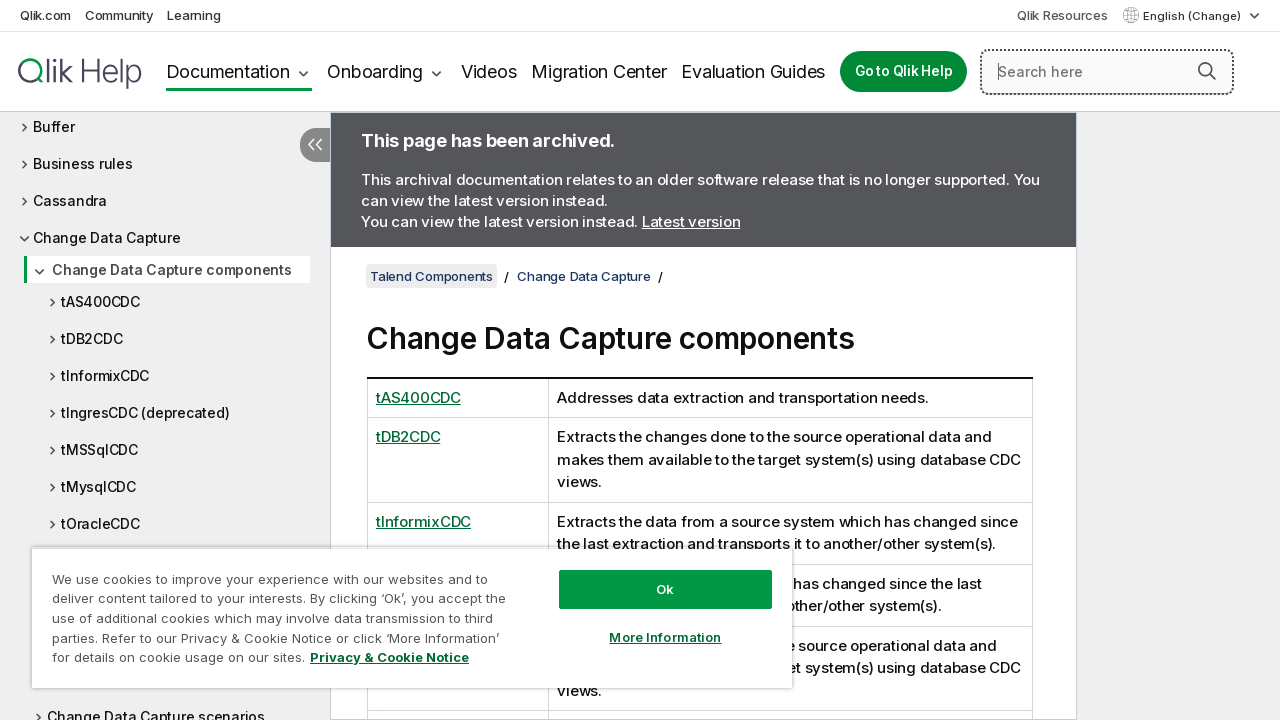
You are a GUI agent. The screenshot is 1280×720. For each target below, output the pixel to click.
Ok (650, 574)
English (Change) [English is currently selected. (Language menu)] (1193, 16)
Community (119, 15)
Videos (489, 71)
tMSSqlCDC (99, 449)
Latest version (691, 221)
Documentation (228, 71)
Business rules (83, 163)
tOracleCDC (100, 523)
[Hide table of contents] (315, 145)
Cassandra (70, 200)
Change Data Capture (106, 237)
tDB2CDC (91, 338)
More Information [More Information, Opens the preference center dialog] (650, 622)
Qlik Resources (1062, 15)
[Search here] (1107, 72)
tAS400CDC (100, 301)
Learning (193, 15)
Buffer (54, 126)
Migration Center (598, 71)
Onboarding (375, 71)
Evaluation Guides (753, 71)
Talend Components (431, 276)
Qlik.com (45, 15)
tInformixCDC (105, 375)
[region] (403, 610)
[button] (1207, 71)
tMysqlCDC (98, 486)
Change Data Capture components (172, 269)
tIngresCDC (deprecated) (145, 412)
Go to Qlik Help (903, 71)
